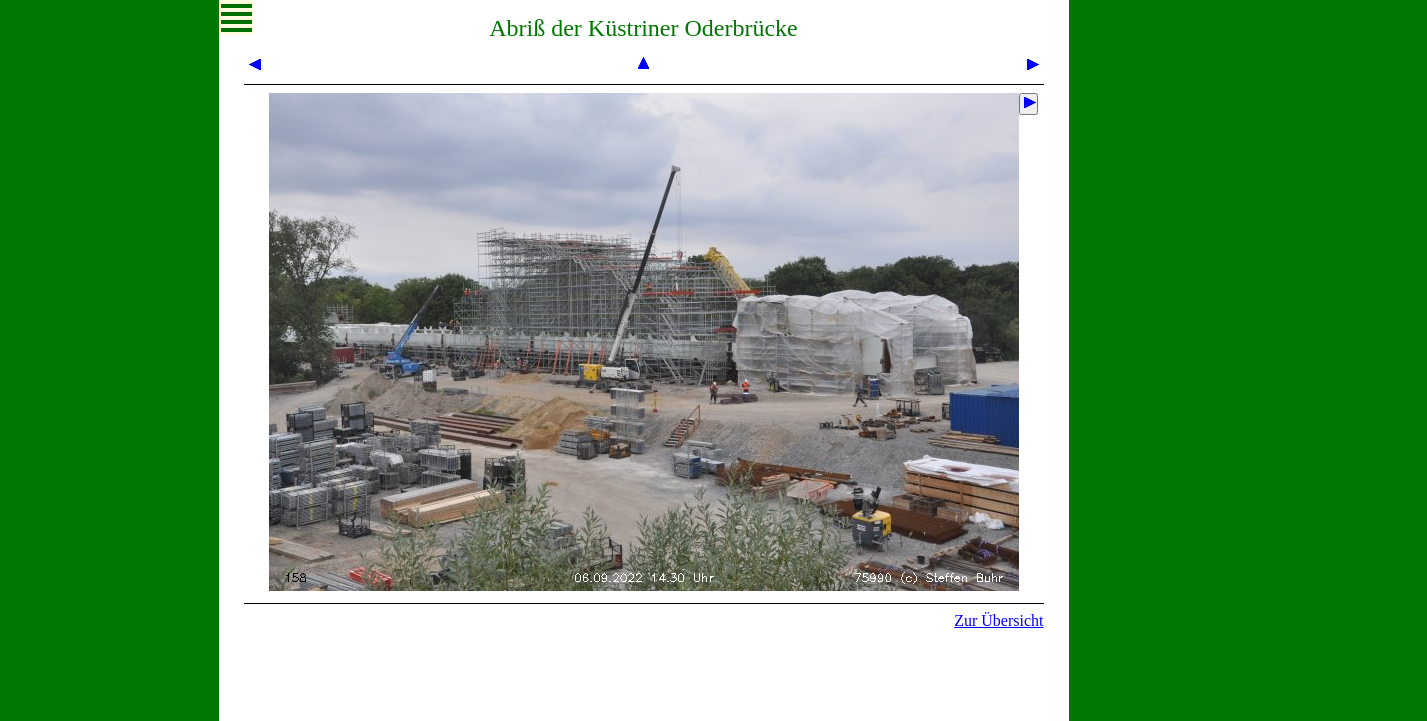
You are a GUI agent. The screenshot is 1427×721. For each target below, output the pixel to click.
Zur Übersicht (998, 620)
